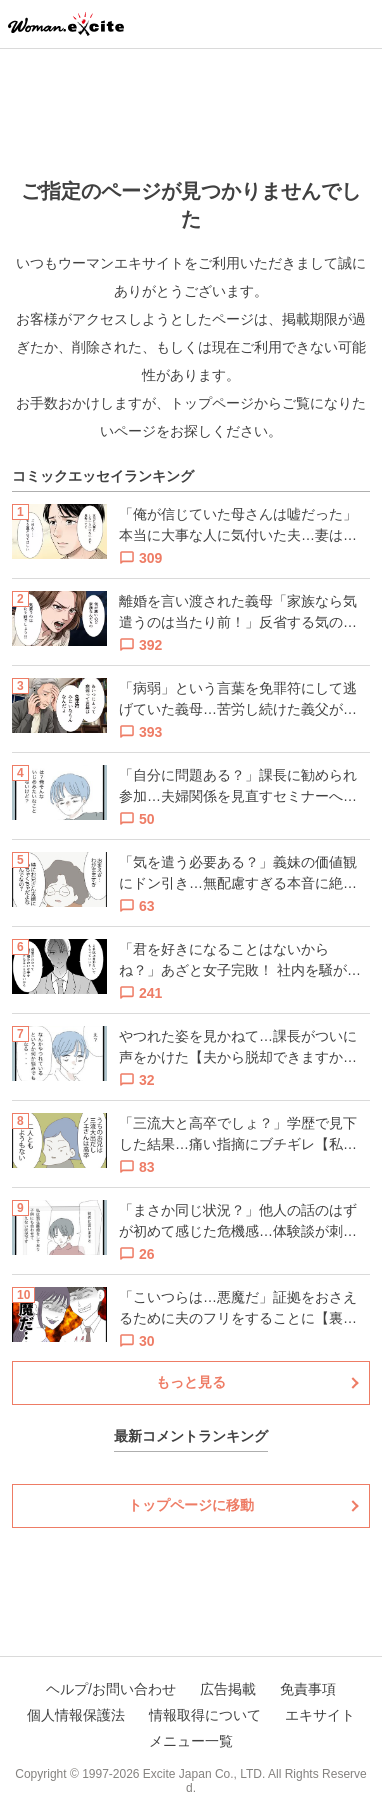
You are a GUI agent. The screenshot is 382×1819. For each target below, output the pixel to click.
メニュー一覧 (191, 1741)
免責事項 (308, 1689)
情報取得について (205, 1715)
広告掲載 (228, 1689)
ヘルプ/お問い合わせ (111, 1689)
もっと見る (191, 1382)
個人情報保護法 (76, 1715)
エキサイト (320, 1715)
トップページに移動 (191, 1505)
